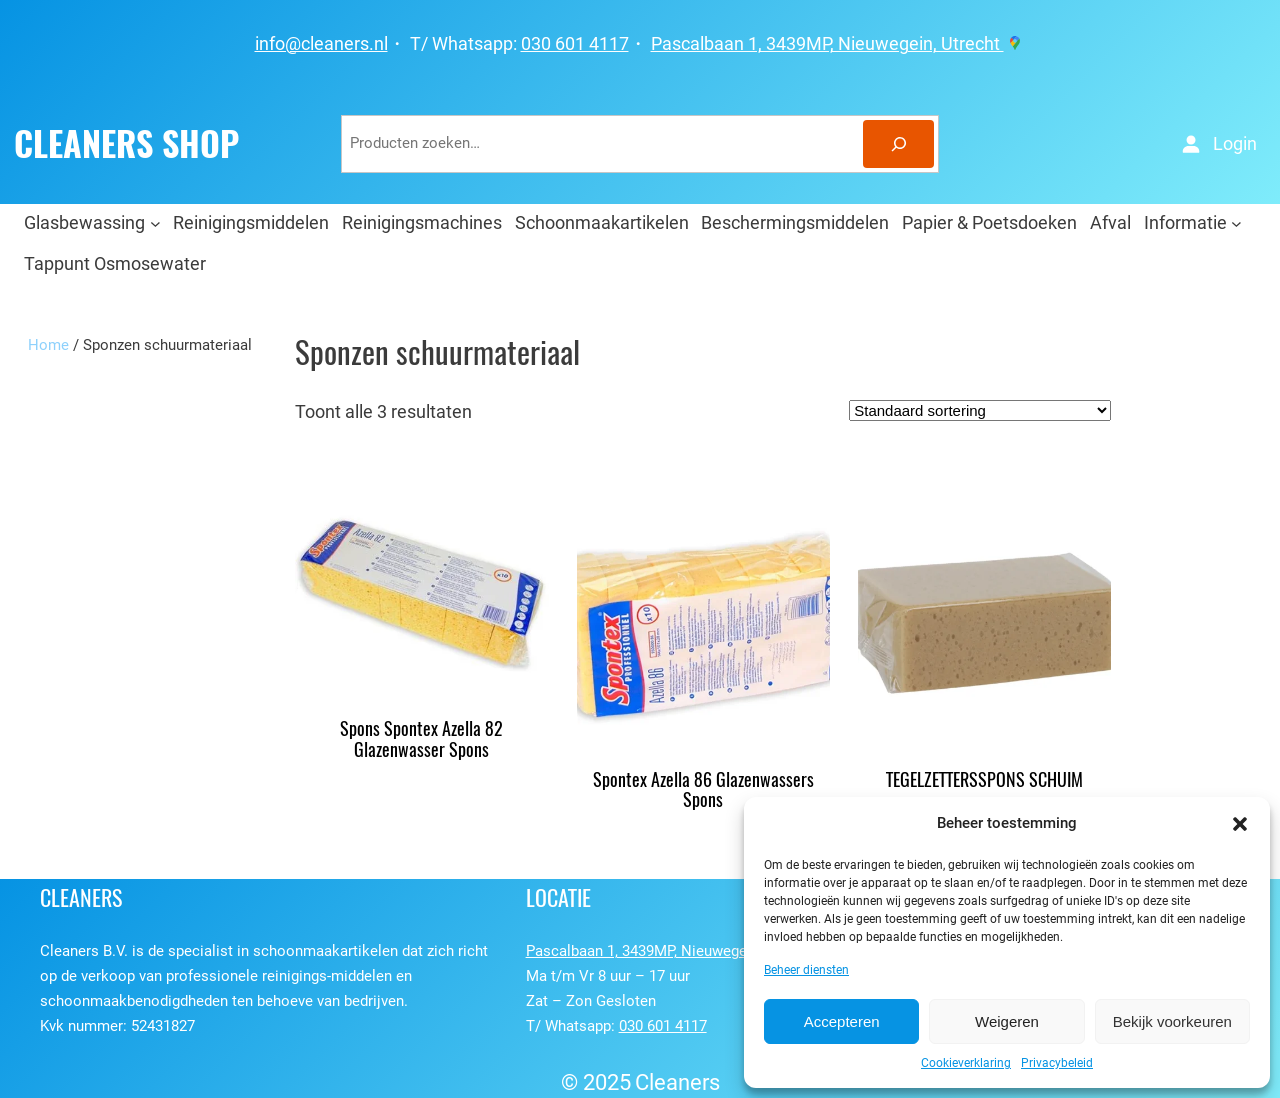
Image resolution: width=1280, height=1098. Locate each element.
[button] (1240, 824)
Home (48, 345)
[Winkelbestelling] (980, 410)
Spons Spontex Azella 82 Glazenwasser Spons (421, 740)
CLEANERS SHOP (126, 144)
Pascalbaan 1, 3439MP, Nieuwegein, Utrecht (838, 44)
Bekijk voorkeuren (1172, 1021)
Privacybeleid (1057, 1063)
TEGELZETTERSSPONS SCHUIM (984, 780)
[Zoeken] (898, 144)
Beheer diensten (806, 970)
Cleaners (677, 1082)
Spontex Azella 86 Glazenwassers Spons (703, 791)
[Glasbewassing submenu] (155, 222)
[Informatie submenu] (1236, 222)
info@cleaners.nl (321, 44)
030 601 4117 (575, 44)
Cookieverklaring (966, 1063)
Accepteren (842, 1021)
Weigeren (1007, 1021)
